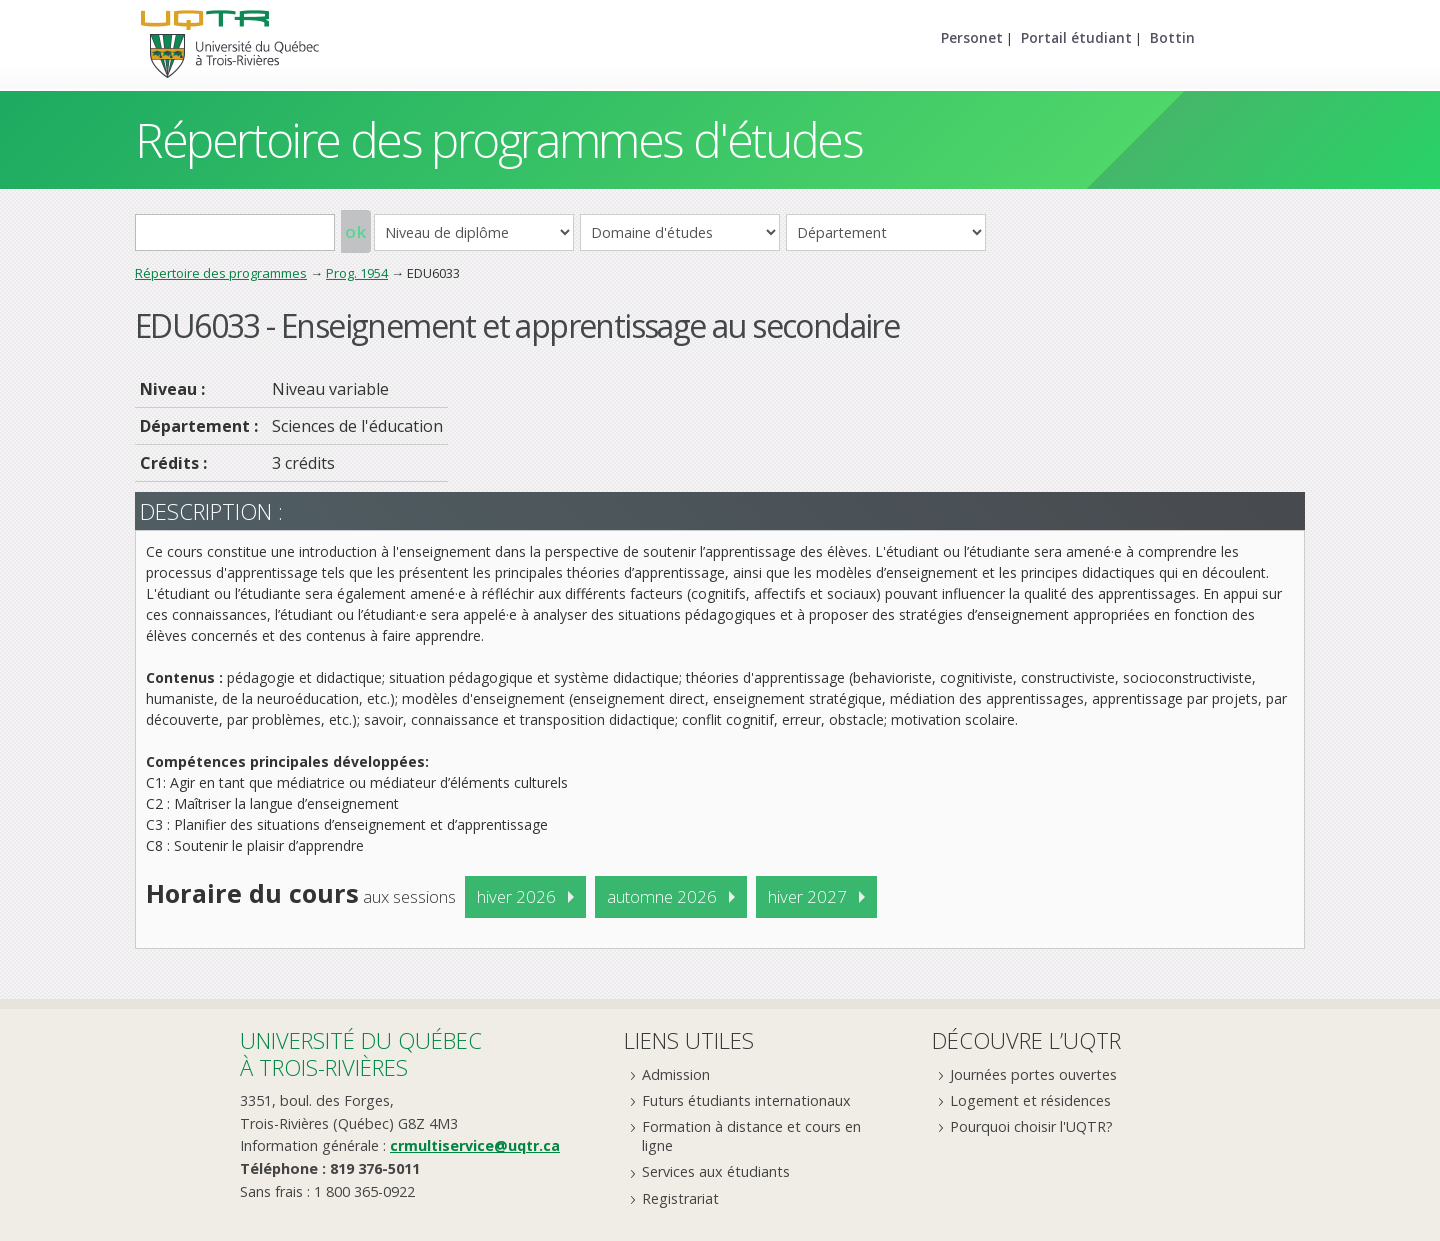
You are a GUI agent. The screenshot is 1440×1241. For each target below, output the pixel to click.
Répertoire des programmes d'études (498, 139)
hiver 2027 (807, 896)
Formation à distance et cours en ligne (751, 1136)
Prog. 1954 (357, 273)
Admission (676, 1074)
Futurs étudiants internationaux (746, 1100)
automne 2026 (662, 896)
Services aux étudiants (716, 1171)
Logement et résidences (1030, 1100)
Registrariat (680, 1198)
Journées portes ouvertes (1033, 1074)
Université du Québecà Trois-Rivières (361, 1053)
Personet (972, 37)
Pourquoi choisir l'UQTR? (1031, 1126)
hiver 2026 (516, 896)
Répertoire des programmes (221, 273)
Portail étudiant (1076, 37)
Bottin (1172, 37)
